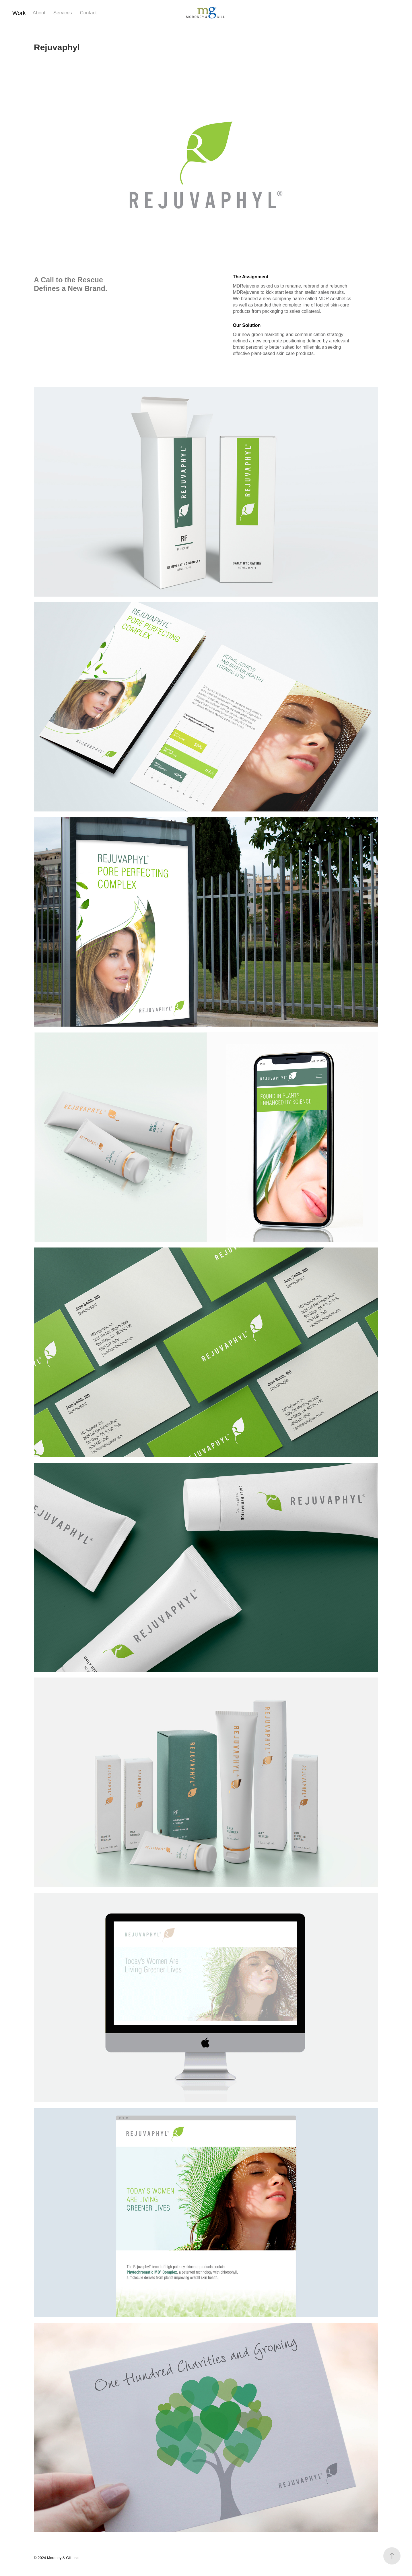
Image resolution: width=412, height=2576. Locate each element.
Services (62, 13)
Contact (88, 13)
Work (19, 13)
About (39, 13)
